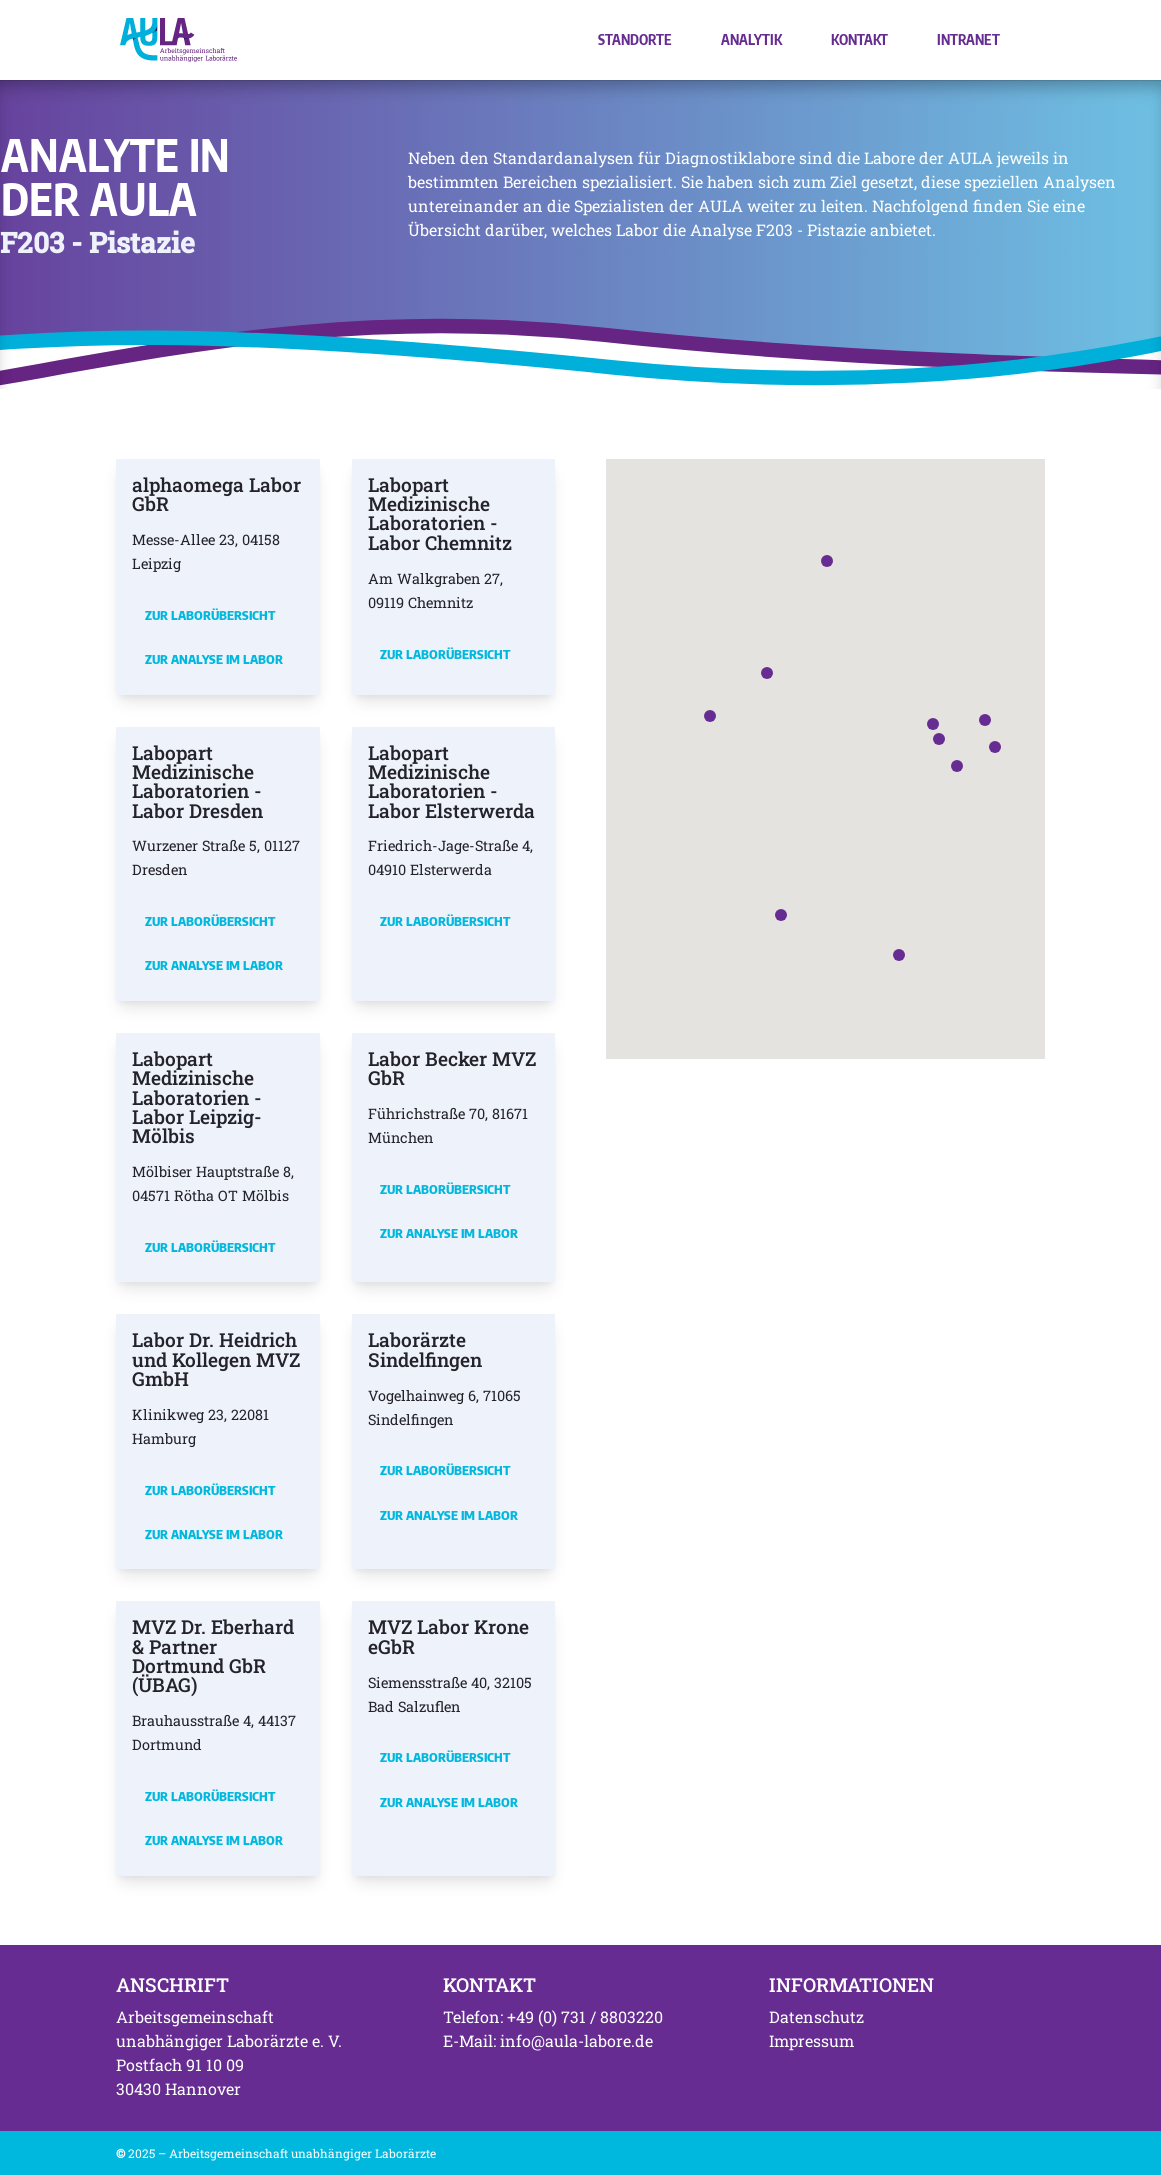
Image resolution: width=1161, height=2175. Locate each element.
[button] (939, 739)
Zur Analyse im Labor (214, 659)
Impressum (811, 2040)
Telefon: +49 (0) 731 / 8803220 (553, 2016)
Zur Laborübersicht (210, 615)
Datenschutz (816, 2016)
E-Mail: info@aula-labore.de (548, 2040)
